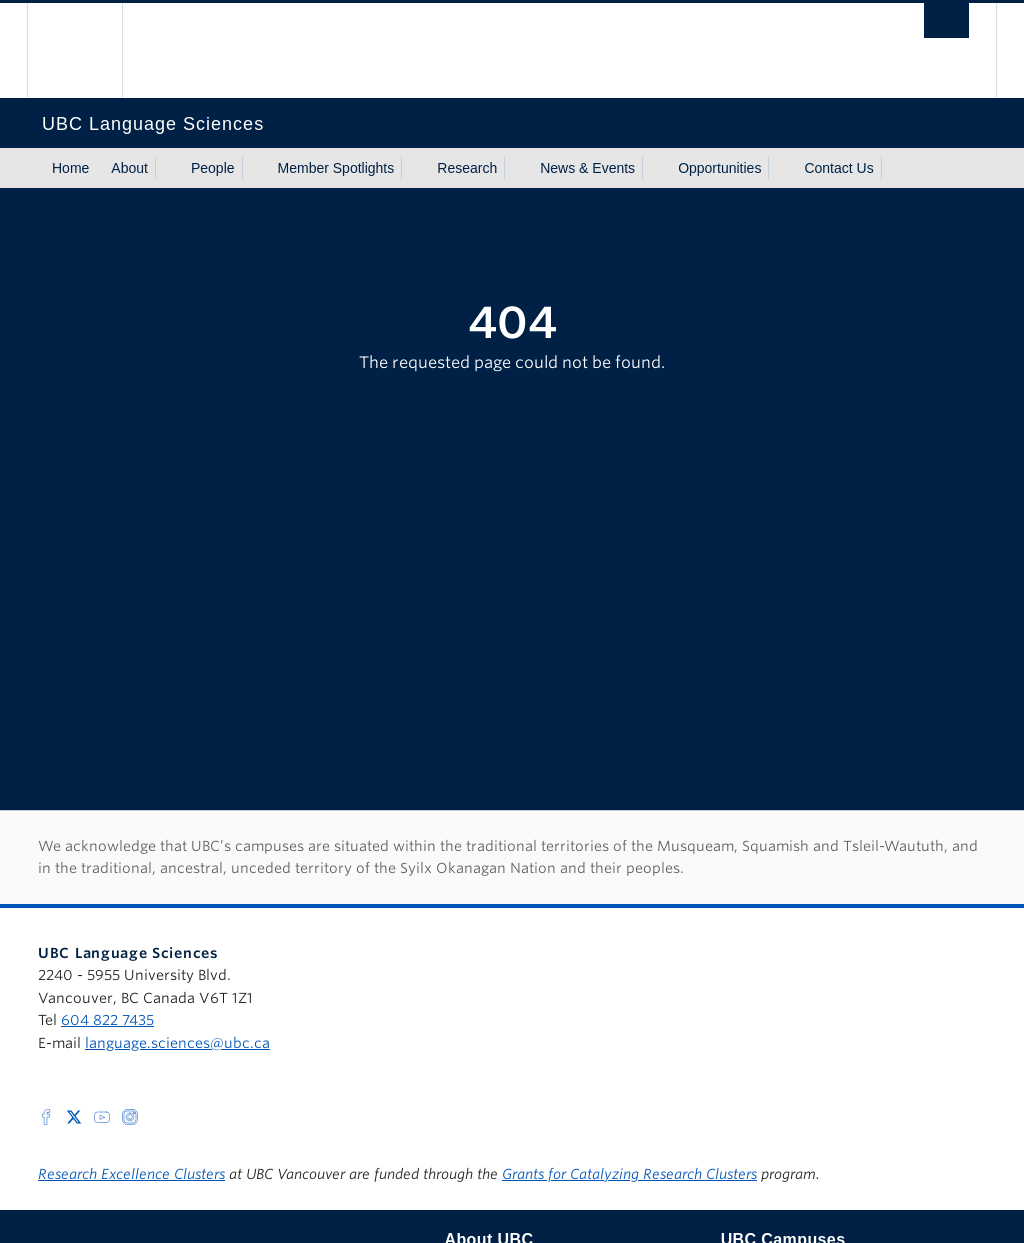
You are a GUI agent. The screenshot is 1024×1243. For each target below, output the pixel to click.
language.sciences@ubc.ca (177, 1043)
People (213, 168)
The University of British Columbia (89, 50)
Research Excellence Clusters (131, 1174)
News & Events (587, 168)
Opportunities (719, 168)
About (129, 168)
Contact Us (838, 168)
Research (467, 168)
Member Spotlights (336, 168)
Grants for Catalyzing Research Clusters (629, 1174)
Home (70, 168)
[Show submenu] (167, 168)
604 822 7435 (107, 1020)
